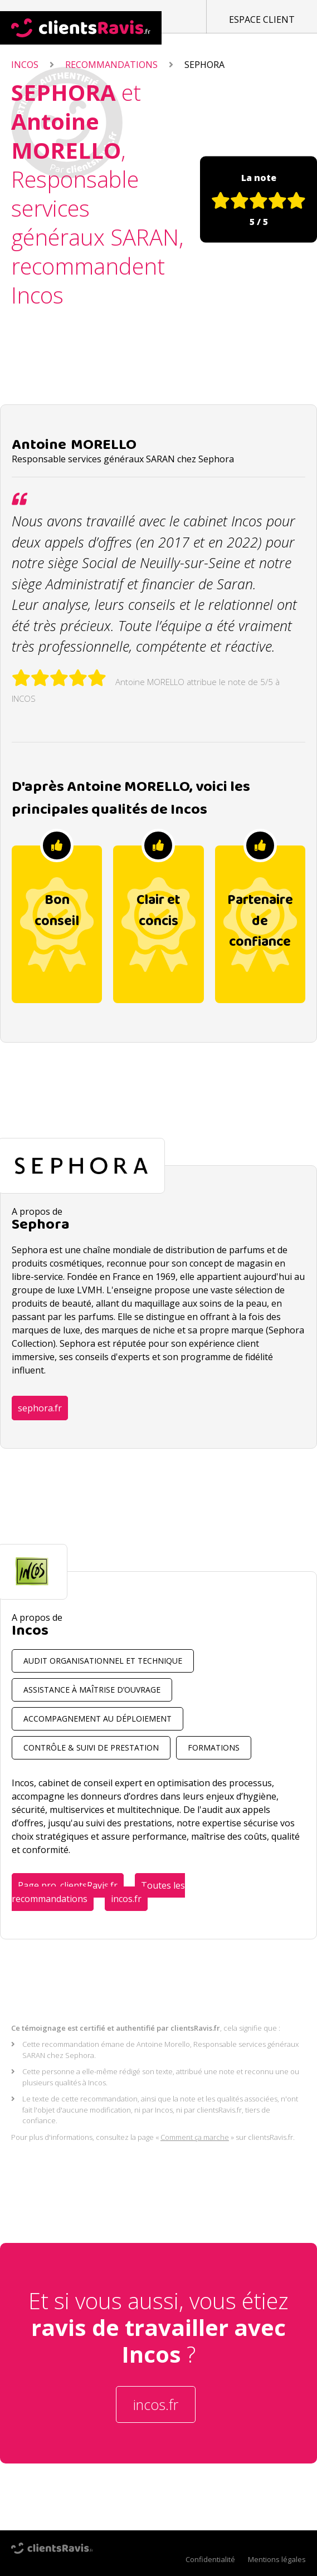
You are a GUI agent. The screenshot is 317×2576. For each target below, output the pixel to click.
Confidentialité (210, 2559)
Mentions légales (277, 2559)
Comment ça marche (194, 2137)
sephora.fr (40, 1408)
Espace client (262, 19)
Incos (24, 64)
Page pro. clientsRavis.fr (68, 1885)
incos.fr (126, 1899)
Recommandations (111, 64)
